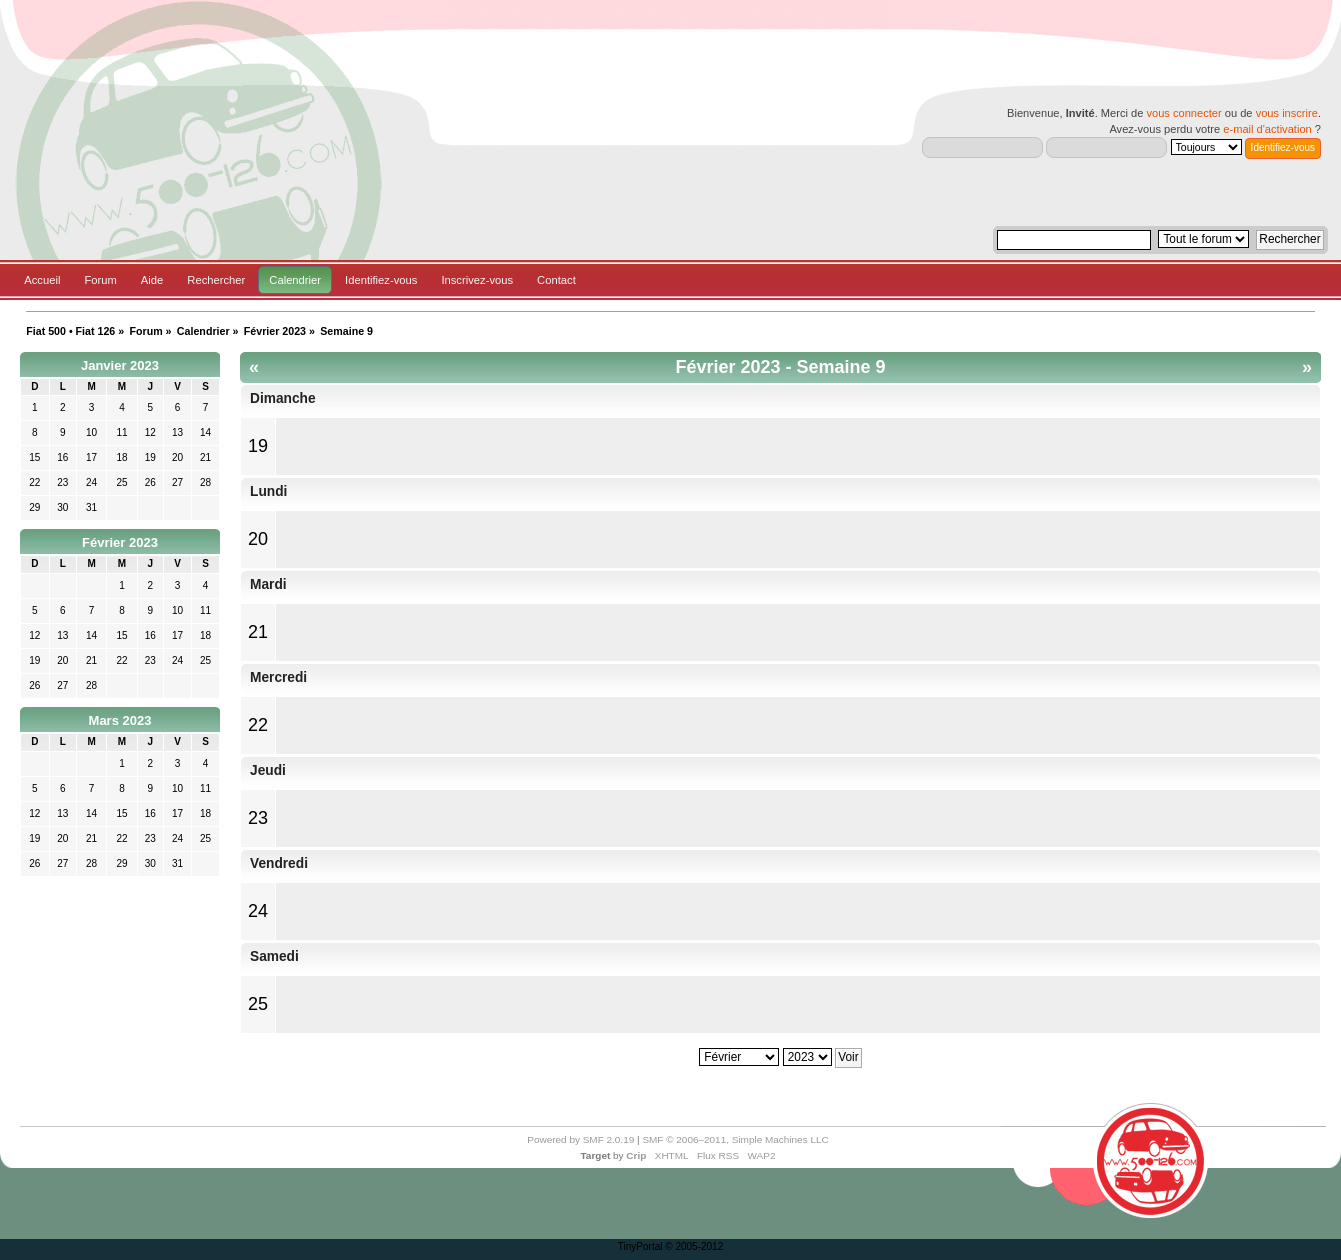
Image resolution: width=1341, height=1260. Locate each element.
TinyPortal (640, 1246)
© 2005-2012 (694, 1246)
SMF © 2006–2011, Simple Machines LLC (735, 1139)
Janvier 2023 (120, 365)
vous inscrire (1287, 113)
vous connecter (1183, 113)
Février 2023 (120, 542)
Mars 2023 (120, 720)
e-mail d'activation (1267, 129)
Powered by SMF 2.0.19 (580, 1139)
